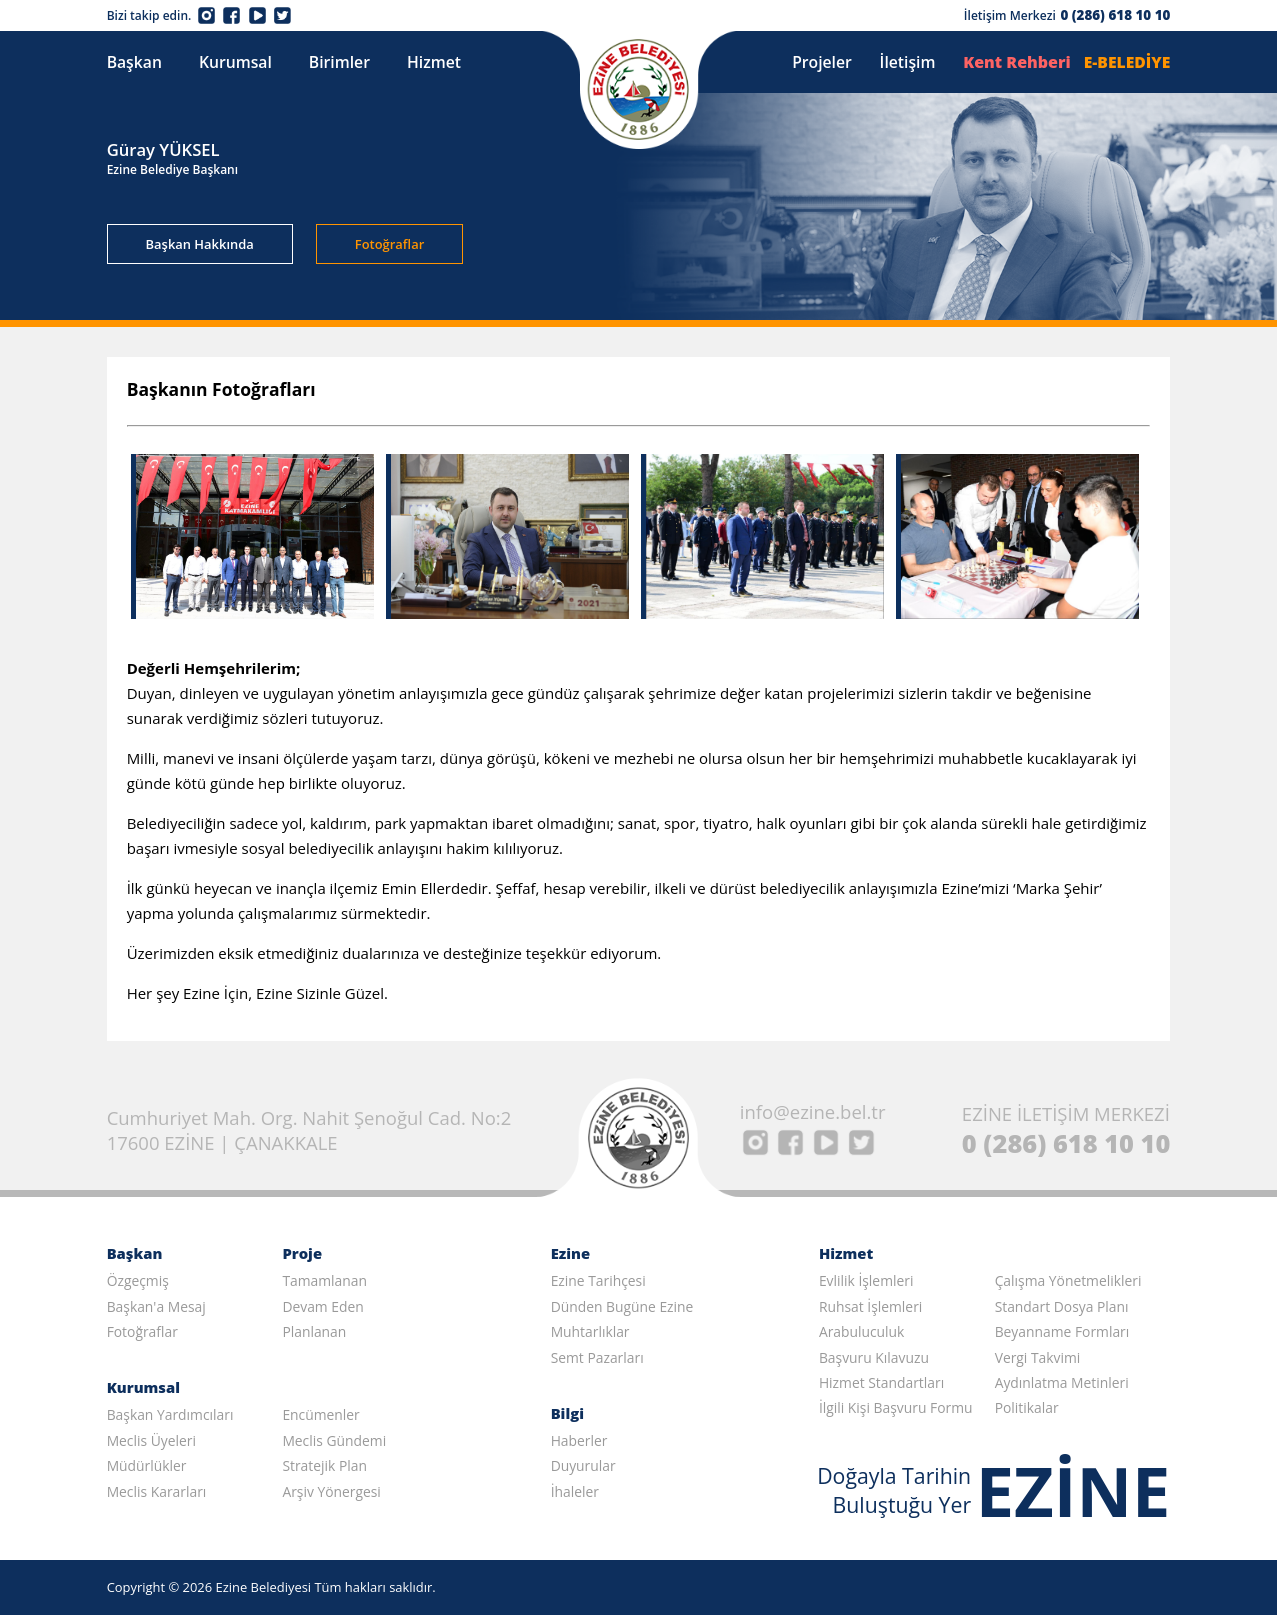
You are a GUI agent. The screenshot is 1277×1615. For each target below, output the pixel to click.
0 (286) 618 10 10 (1115, 15)
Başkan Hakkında (200, 244)
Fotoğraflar (389, 244)
